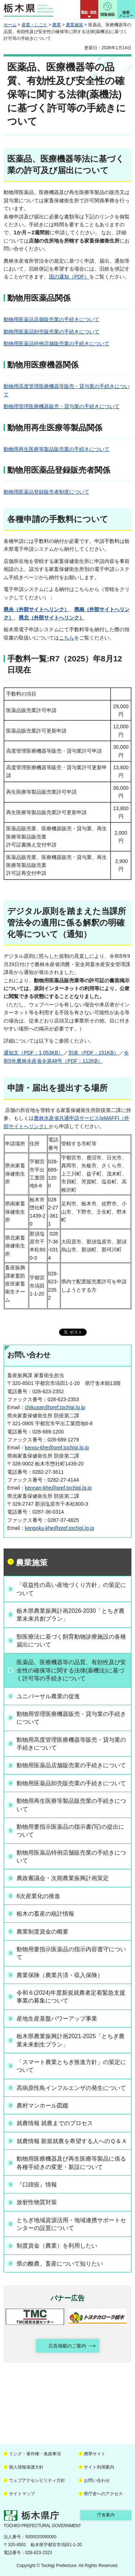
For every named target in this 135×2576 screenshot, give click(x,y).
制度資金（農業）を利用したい (57, 2246)
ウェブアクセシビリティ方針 (37, 2480)
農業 (56, 24)
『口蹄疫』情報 (37, 2185)
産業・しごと (35, 24)
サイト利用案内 (99, 2467)
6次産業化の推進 (38, 1896)
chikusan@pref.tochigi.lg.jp (55, 1407)
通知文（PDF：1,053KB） (33, 1053)
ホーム (10, 24)
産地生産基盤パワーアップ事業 (57, 2019)
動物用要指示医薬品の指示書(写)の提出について (70, 1831)
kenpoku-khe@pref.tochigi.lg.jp (59, 1528)
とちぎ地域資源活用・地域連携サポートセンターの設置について (71, 2224)
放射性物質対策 (37, 2202)
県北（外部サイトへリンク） (51, 617)
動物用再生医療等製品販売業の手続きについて (56, 449)
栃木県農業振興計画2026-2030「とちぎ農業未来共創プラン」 (71, 1615)
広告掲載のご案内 (67, 2346)
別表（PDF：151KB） (93, 1053)
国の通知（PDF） (69, 277)
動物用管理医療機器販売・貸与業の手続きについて (62, 406)
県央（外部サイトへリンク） (36, 609)
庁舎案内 (105, 2514)
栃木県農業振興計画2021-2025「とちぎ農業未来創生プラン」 (71, 2040)
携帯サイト (94, 2453)
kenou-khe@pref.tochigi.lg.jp (57, 1447)
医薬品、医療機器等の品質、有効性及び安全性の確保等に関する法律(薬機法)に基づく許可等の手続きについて (71, 1670)
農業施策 (74, 24)
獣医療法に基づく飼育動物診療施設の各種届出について (71, 1641)
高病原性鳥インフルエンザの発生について (71, 2088)
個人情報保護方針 (26, 2467)
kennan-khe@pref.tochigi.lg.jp (58, 1488)
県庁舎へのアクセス (103, 2493)
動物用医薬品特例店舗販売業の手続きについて (56, 343)
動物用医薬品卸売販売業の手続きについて (51, 331)
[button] (89, 9)
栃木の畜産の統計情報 (45, 1914)
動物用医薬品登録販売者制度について (46, 492)
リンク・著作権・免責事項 (35, 2453)
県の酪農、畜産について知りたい (60, 2264)
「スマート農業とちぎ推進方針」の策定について (71, 2066)
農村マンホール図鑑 (42, 2105)
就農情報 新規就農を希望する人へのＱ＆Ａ (72, 2141)
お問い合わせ (97, 2480)
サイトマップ (22, 2493)
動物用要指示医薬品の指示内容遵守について (71, 1953)
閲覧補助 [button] (107, 15)
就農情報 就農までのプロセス (55, 2123)
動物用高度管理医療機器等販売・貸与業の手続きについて (71, 1744)
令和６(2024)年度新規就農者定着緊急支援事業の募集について (71, 1997)
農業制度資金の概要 (42, 1932)
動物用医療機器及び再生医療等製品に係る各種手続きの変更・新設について (71, 2163)
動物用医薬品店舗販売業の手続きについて (51, 319)
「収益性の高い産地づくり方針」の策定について (71, 1589)
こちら (66, 638)
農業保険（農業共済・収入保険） (60, 1975)
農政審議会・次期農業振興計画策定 (63, 1878)
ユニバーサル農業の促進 (48, 1696)
